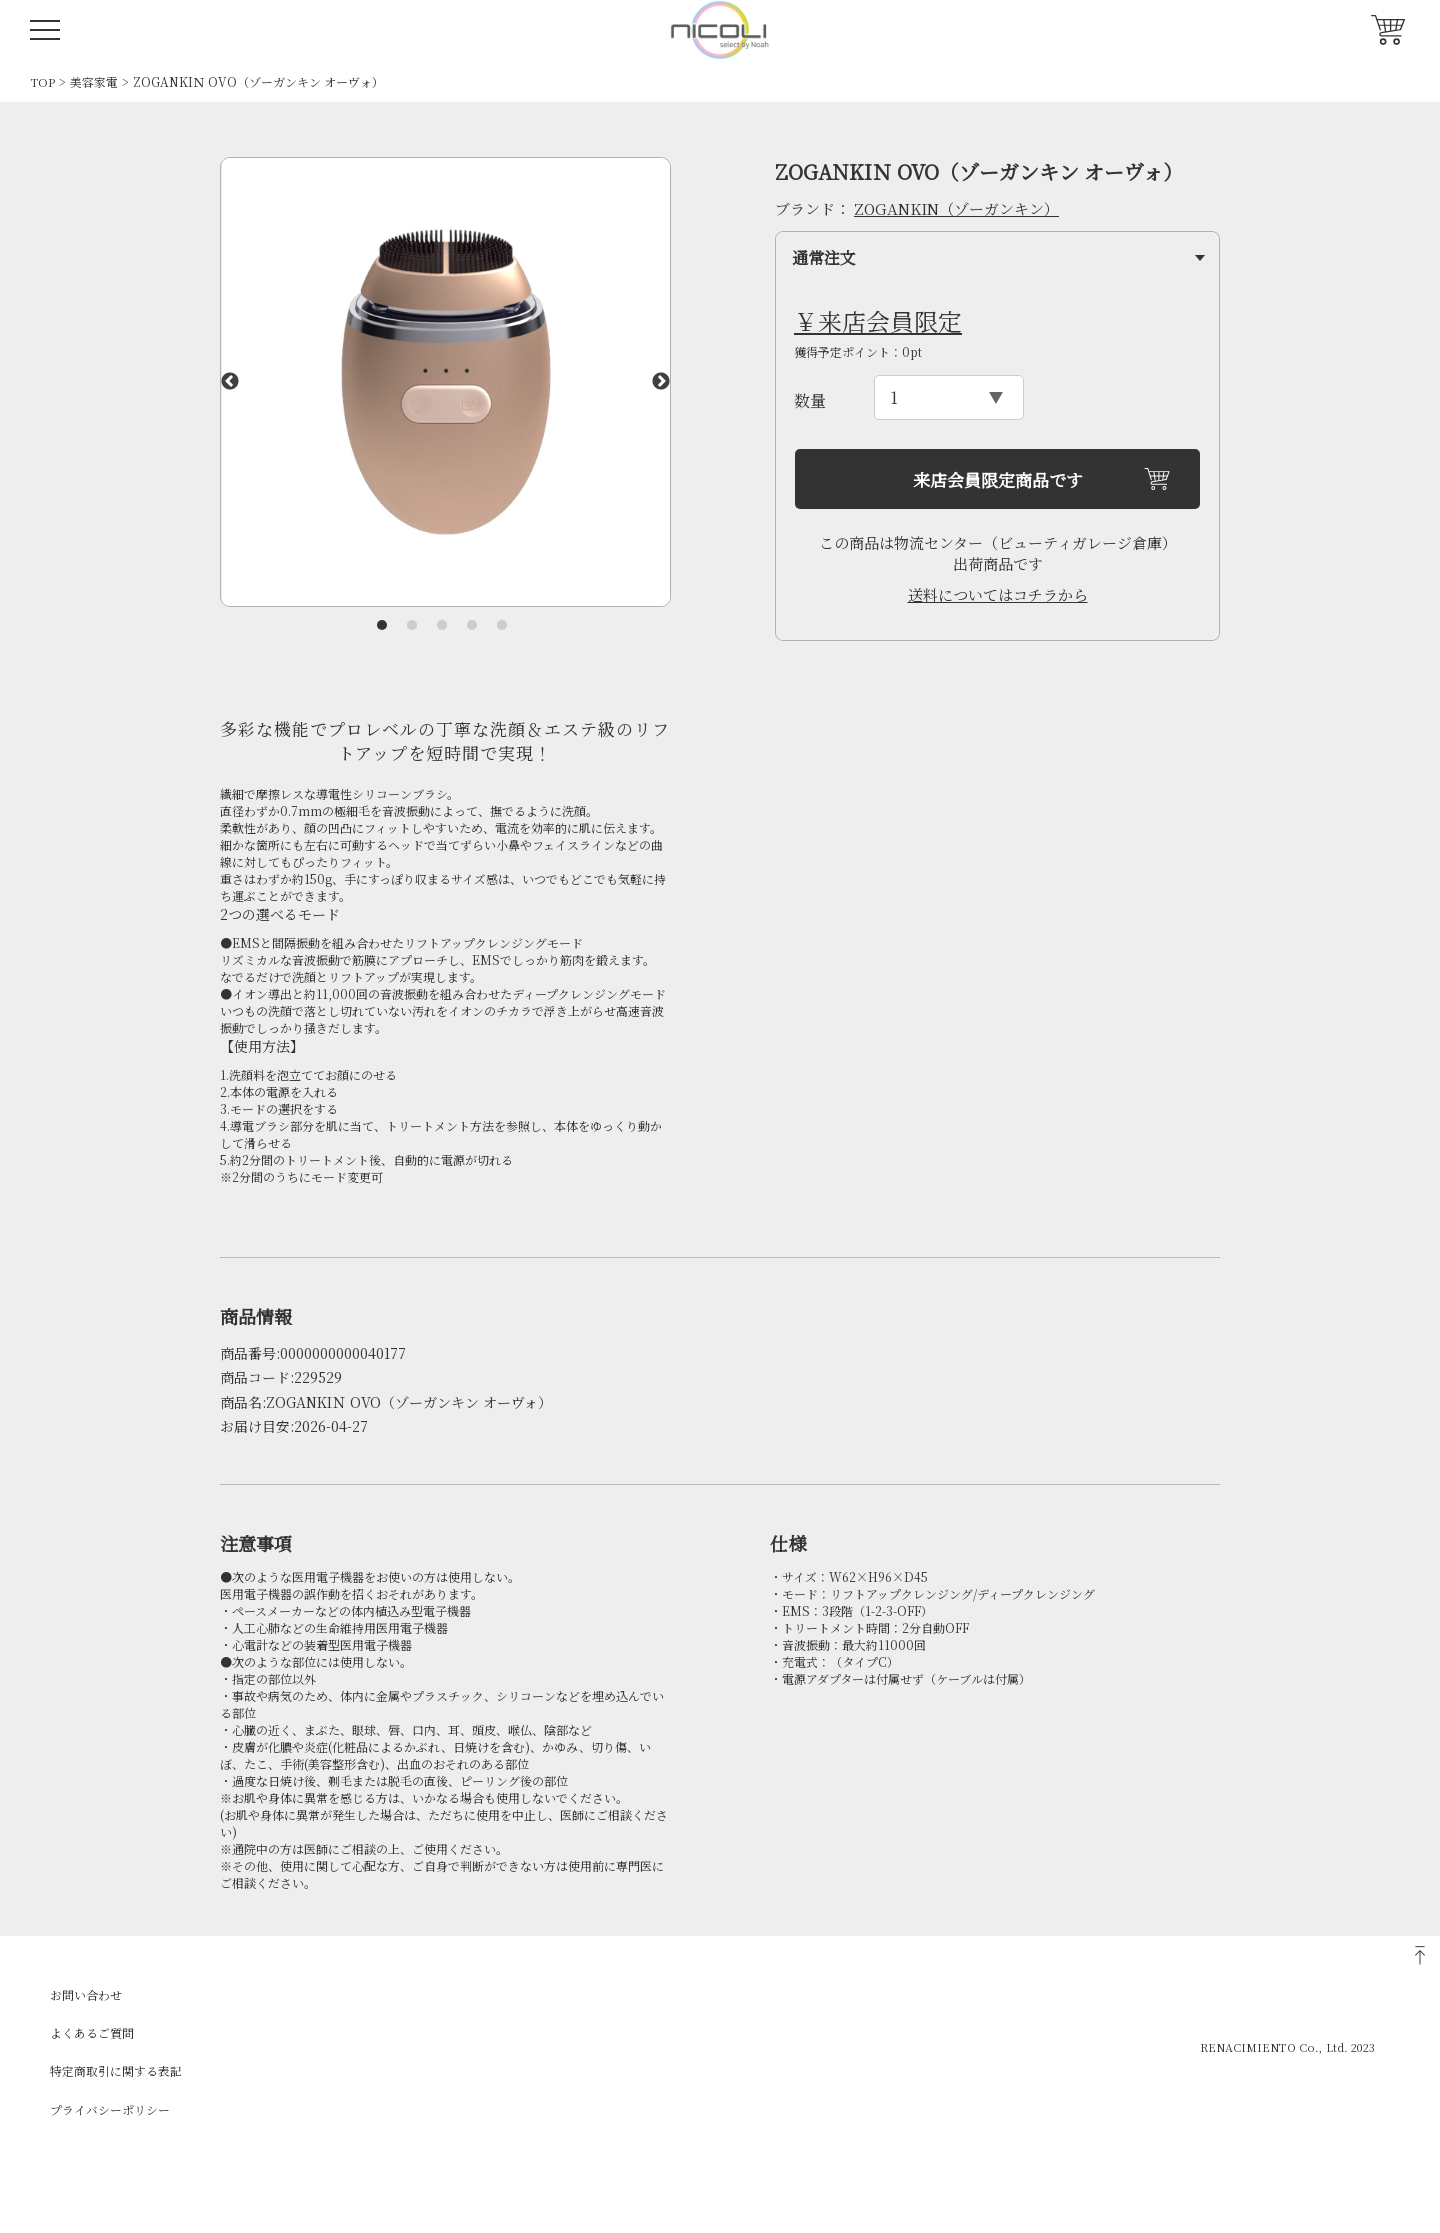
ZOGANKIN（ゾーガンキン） (956, 208)
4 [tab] (472, 625)
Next (661, 382)
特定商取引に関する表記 (116, 2070)
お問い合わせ (86, 1994)
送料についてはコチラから (998, 594)
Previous (230, 382)
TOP (42, 81)
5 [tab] (502, 625)
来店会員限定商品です (998, 479)
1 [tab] (382, 625)
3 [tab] (442, 625)
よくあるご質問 (92, 2032)
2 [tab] (412, 625)
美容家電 (94, 81)
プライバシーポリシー (110, 2109)
